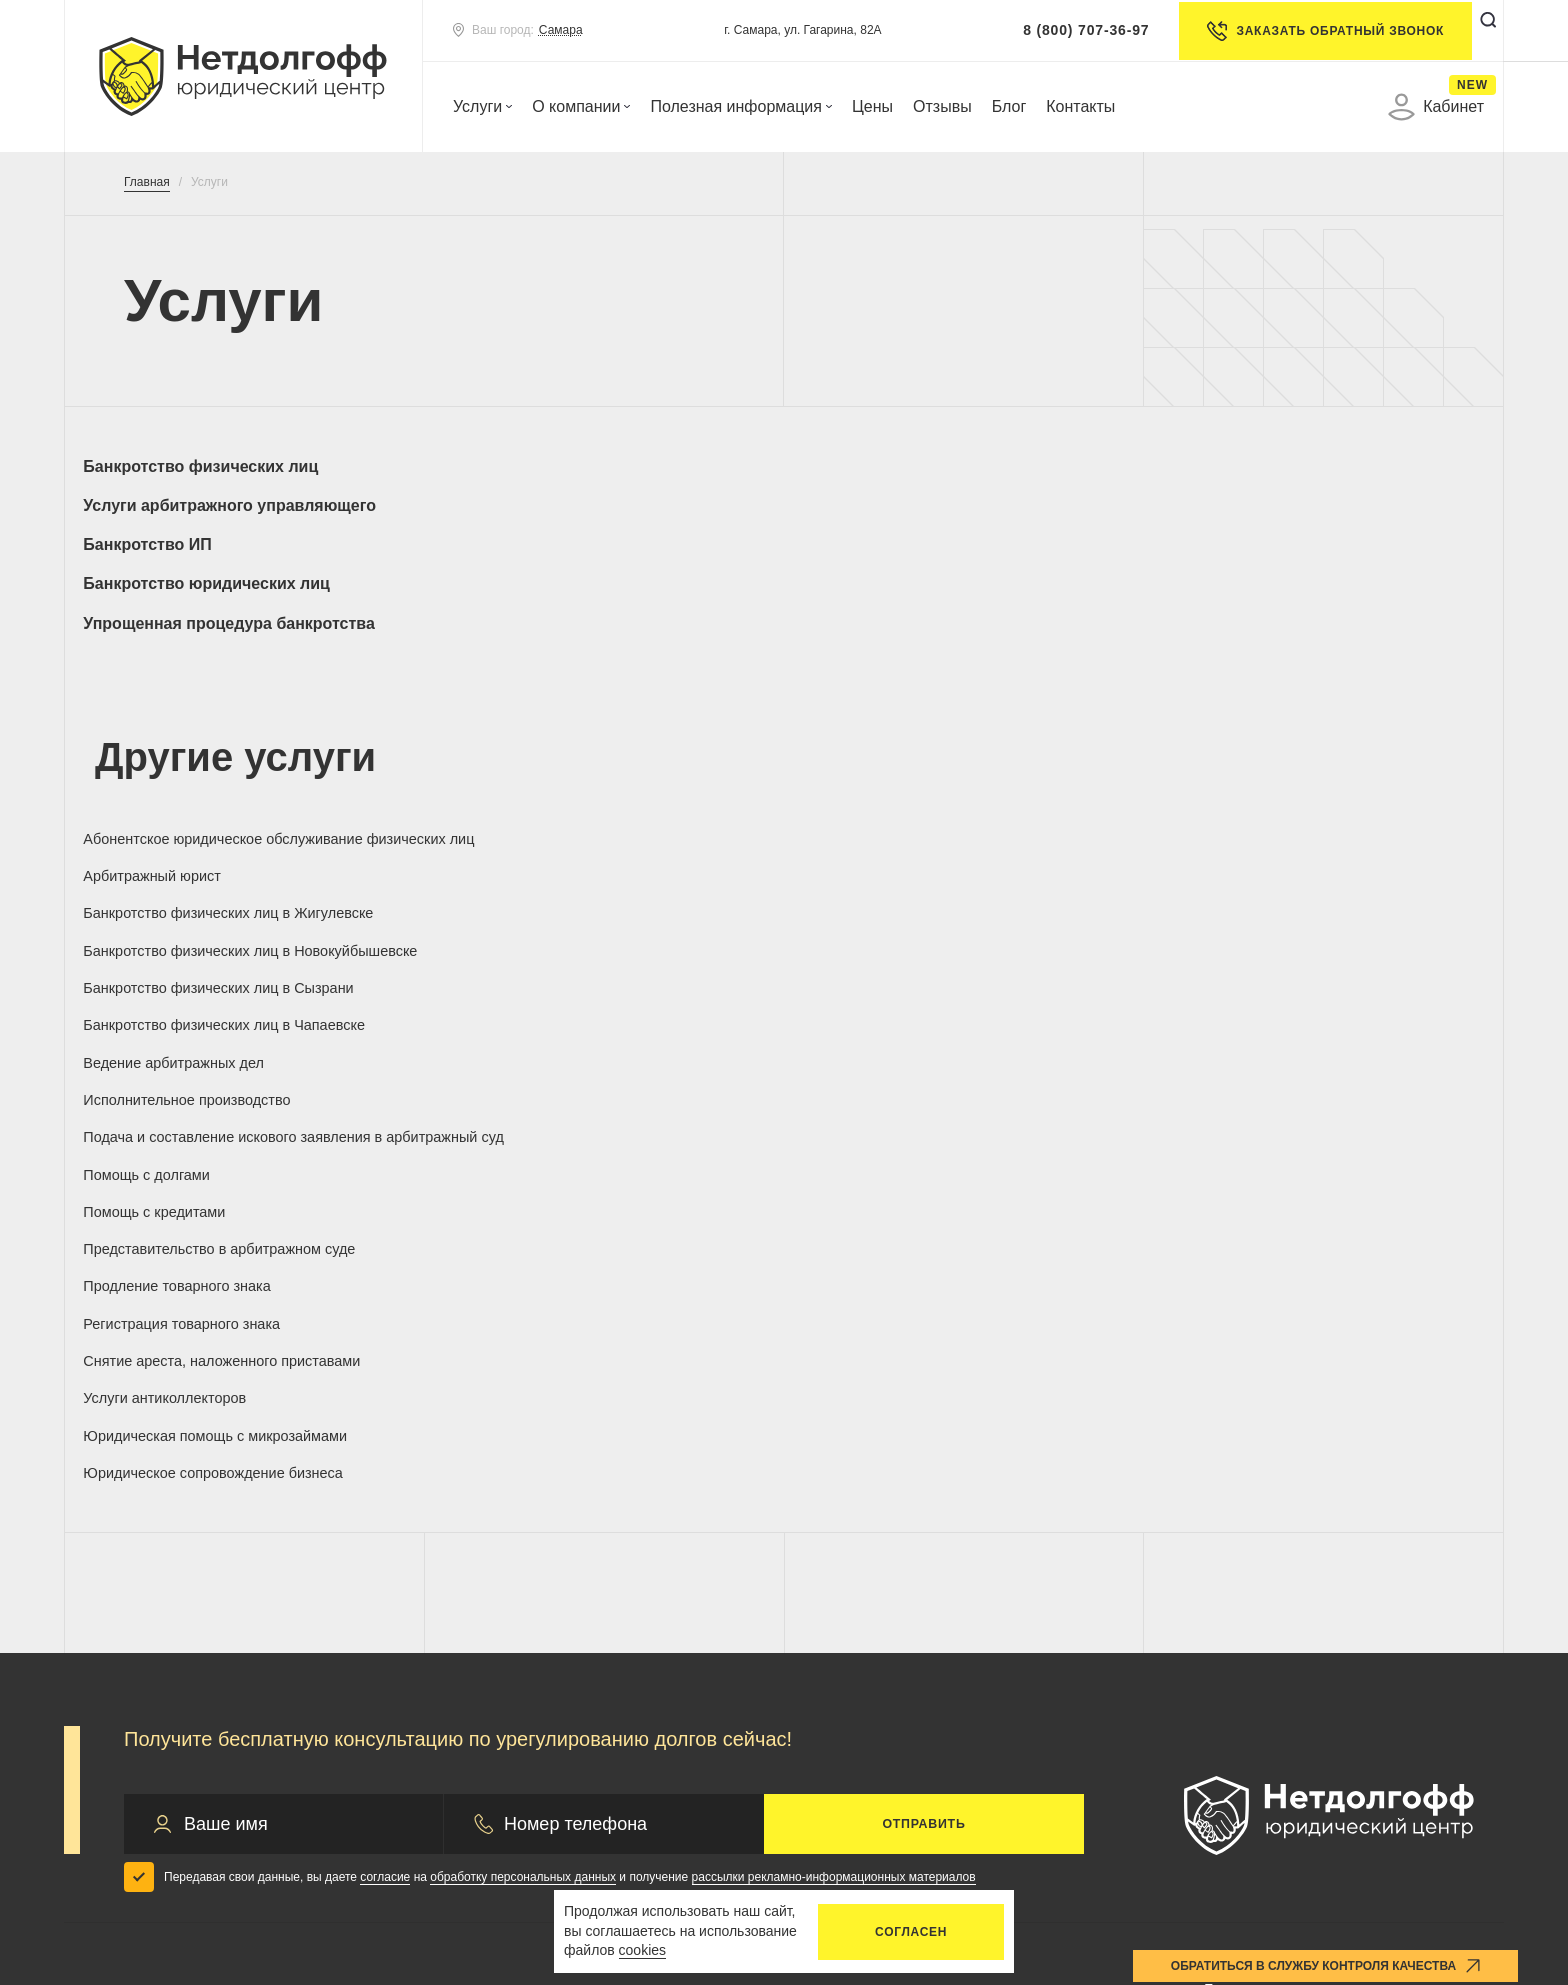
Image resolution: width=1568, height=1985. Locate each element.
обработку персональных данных (523, 1380)
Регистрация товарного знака (564, 897)
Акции (506, 1637)
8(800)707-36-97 (1278, 1519)
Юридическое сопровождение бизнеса (599, 956)
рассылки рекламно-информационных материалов (834, 1380)
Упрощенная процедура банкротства (241, 505)
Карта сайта (1398, 1813)
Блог (1009, 106)
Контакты (1080, 106)
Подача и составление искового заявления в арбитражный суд (213, 849)
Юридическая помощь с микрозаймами (241, 956)
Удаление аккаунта (1178, 1813)
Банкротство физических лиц (212, 466)
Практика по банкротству (576, 1541)
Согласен (911, 1932)
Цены (872, 106)
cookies (642, 1950)
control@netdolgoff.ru (1280, 1621)
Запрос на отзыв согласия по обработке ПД (817, 1824)
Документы (895, 1581)
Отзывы (942, 106)
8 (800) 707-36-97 (1062, 30)
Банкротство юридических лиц (1297, 466)
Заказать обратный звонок (1301, 31)
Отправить (924, 1327)
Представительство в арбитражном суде (1305, 849)
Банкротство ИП (878, 466)
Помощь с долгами (525, 839)
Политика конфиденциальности (502, 1813)
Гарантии (518, 1573)
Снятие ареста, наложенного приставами (921, 907)
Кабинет (1436, 107)
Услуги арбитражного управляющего (601, 466)
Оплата (878, 1539)
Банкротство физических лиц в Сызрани (209, 791)
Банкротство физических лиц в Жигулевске (928, 732)
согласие (385, 1380)
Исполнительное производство (1289, 781)
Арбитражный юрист (531, 722)
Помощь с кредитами (892, 839)
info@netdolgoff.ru (1269, 1590)
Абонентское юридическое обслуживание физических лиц (210, 732)
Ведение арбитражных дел (914, 781)
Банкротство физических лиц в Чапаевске (569, 791)
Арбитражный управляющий (229, 1637)
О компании (581, 106)
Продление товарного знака (199, 897)
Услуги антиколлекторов (1264, 897)
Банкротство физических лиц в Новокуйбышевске (1288, 732)
